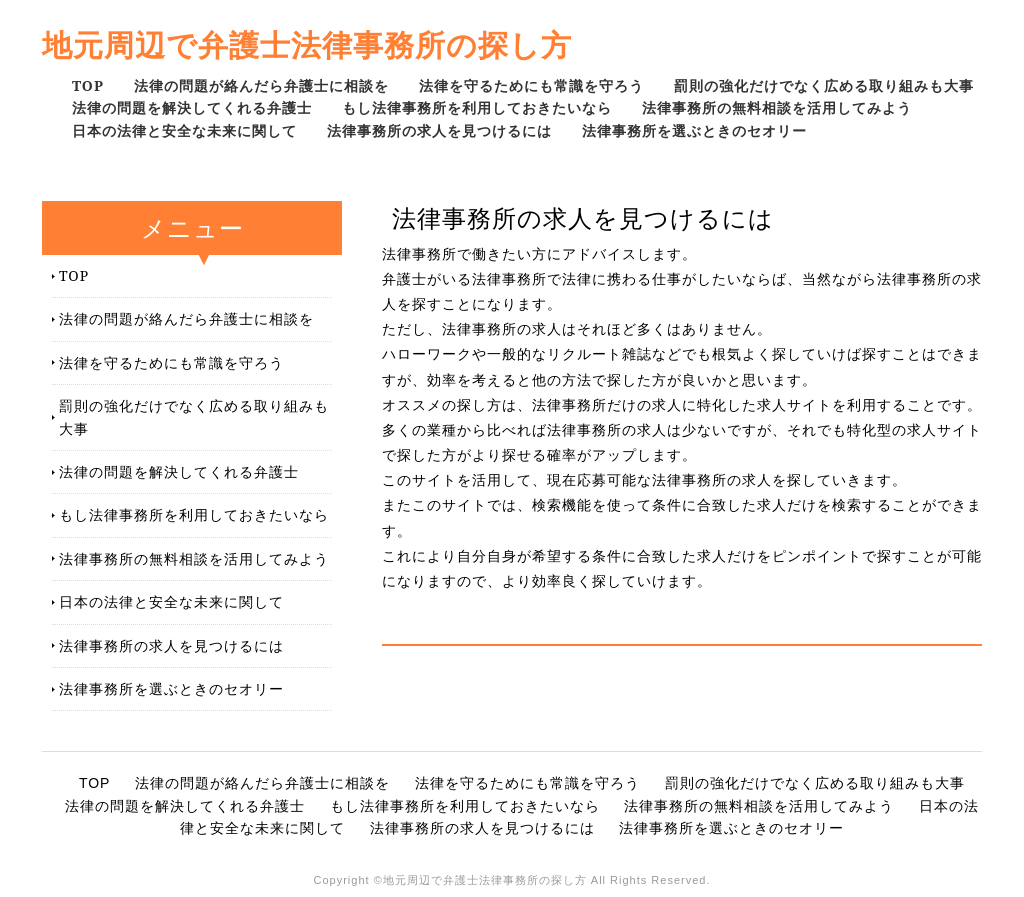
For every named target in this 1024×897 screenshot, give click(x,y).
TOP (88, 85)
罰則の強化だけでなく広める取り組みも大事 (824, 85)
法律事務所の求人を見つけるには (439, 130)
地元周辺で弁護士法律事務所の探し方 (307, 44)
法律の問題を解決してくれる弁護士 (192, 107)
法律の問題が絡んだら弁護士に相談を (261, 85)
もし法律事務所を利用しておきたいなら (477, 107)
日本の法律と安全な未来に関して (184, 130)
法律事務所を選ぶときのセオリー (694, 130)
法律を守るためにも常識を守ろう (531, 85)
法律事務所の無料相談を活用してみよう (777, 107)
